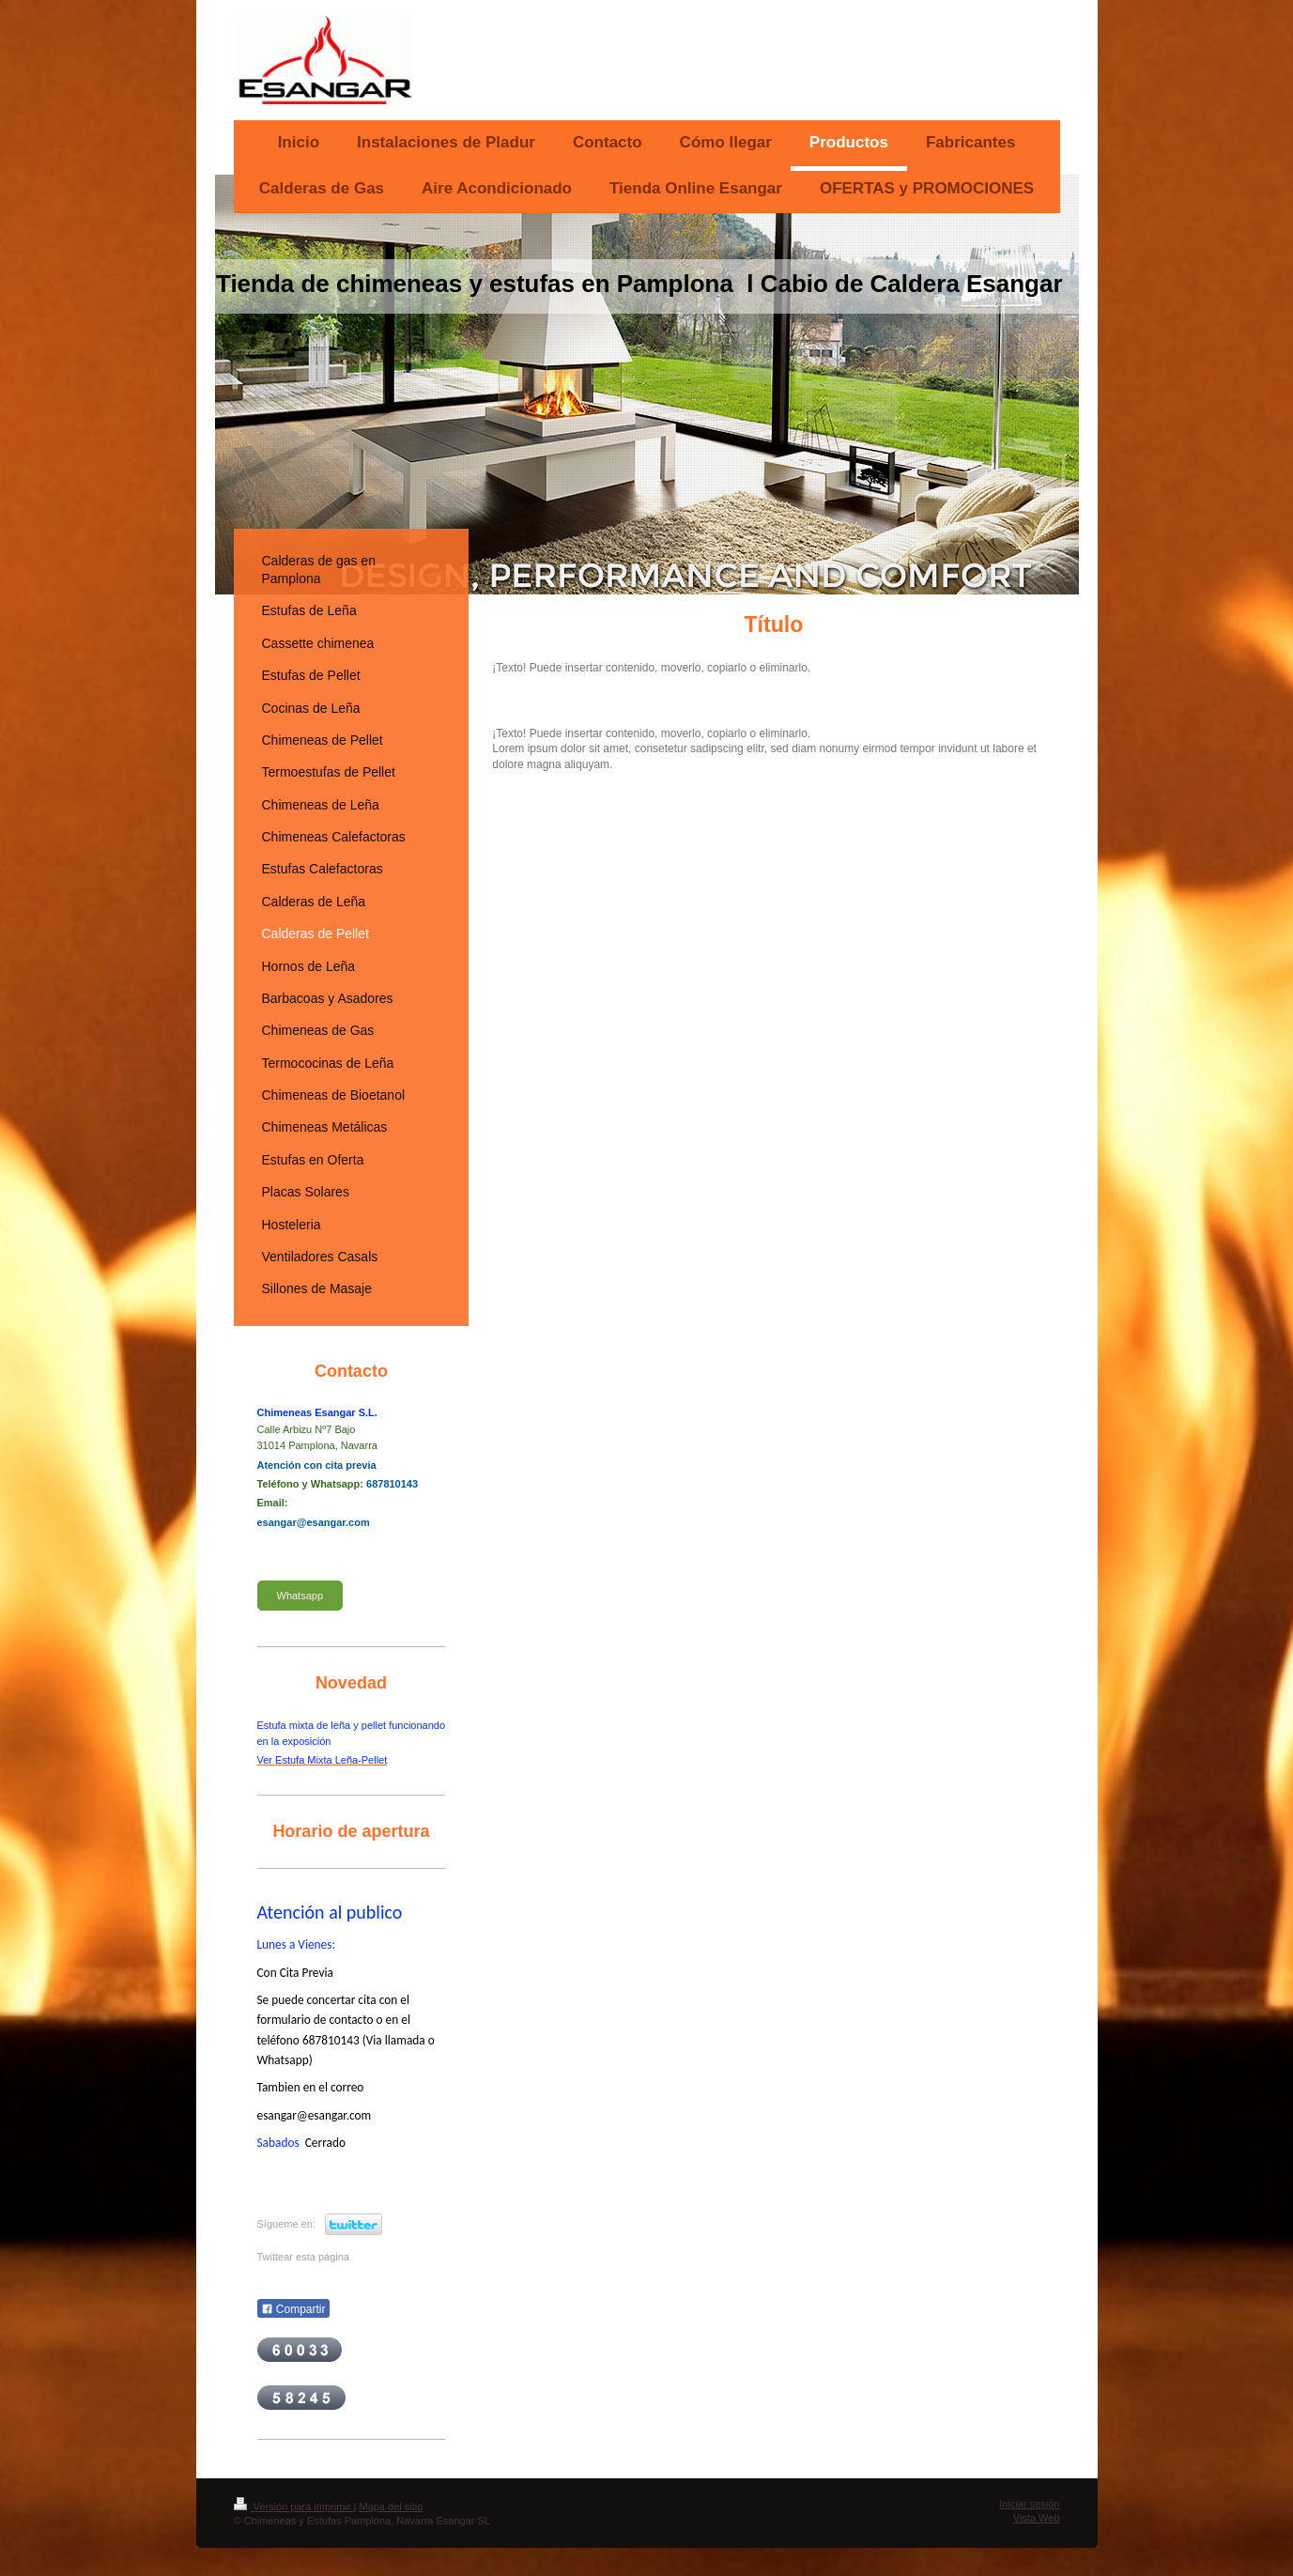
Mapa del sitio (391, 2506)
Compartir (293, 2309)
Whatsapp (300, 1595)
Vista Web (1036, 2517)
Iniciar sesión (1029, 2503)
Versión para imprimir (294, 2506)
